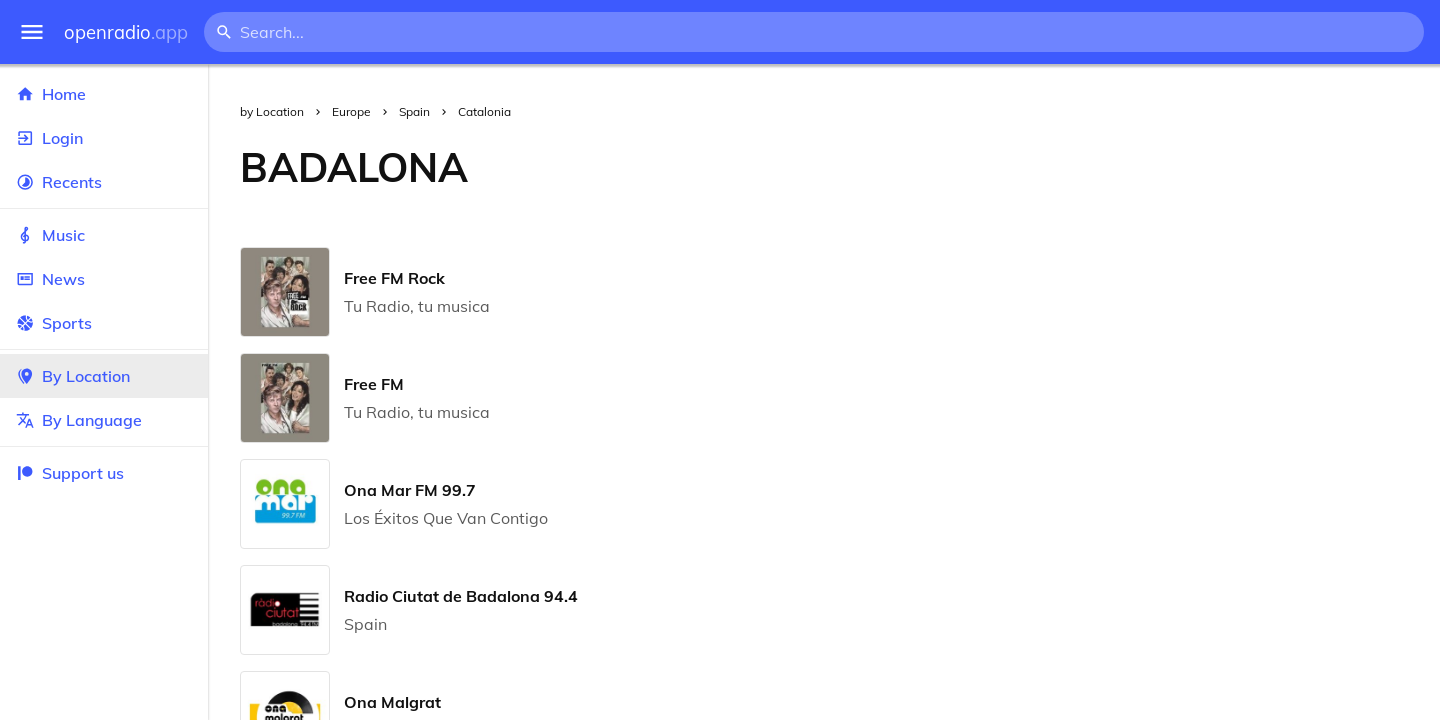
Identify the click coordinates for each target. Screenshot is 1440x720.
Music (104, 235)
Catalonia (484, 111)
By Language (104, 420)
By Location (104, 376)
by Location (272, 111)
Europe (351, 111)
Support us (70, 473)
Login (104, 138)
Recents (104, 182)
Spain (414, 111)
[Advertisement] (970, 167)
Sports (104, 323)
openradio (126, 32)
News (104, 279)
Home (104, 94)
